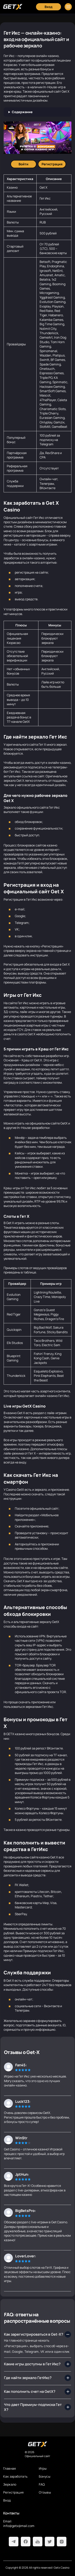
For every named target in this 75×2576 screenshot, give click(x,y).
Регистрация (13, 2492)
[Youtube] (37, 2541)
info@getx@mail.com (18, 2526)
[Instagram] (61, 2541)
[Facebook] (25, 2541)
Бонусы (44, 2476)
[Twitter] (49, 2541)
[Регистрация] (52, 164)
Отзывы (45, 2492)
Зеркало (9, 2484)
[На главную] (37, 2444)
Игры (43, 2468)
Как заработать (15, 2476)
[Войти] (23, 164)
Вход (7, 2500)
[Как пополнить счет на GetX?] (37, 2391)
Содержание (22, 112)
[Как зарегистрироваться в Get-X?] (37, 2334)
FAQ (42, 2484)
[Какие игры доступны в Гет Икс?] (37, 2364)
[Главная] (12, 7)
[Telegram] (13, 2541)
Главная (9, 2468)
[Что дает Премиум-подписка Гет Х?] (37, 2407)
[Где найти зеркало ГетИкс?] (37, 2378)
